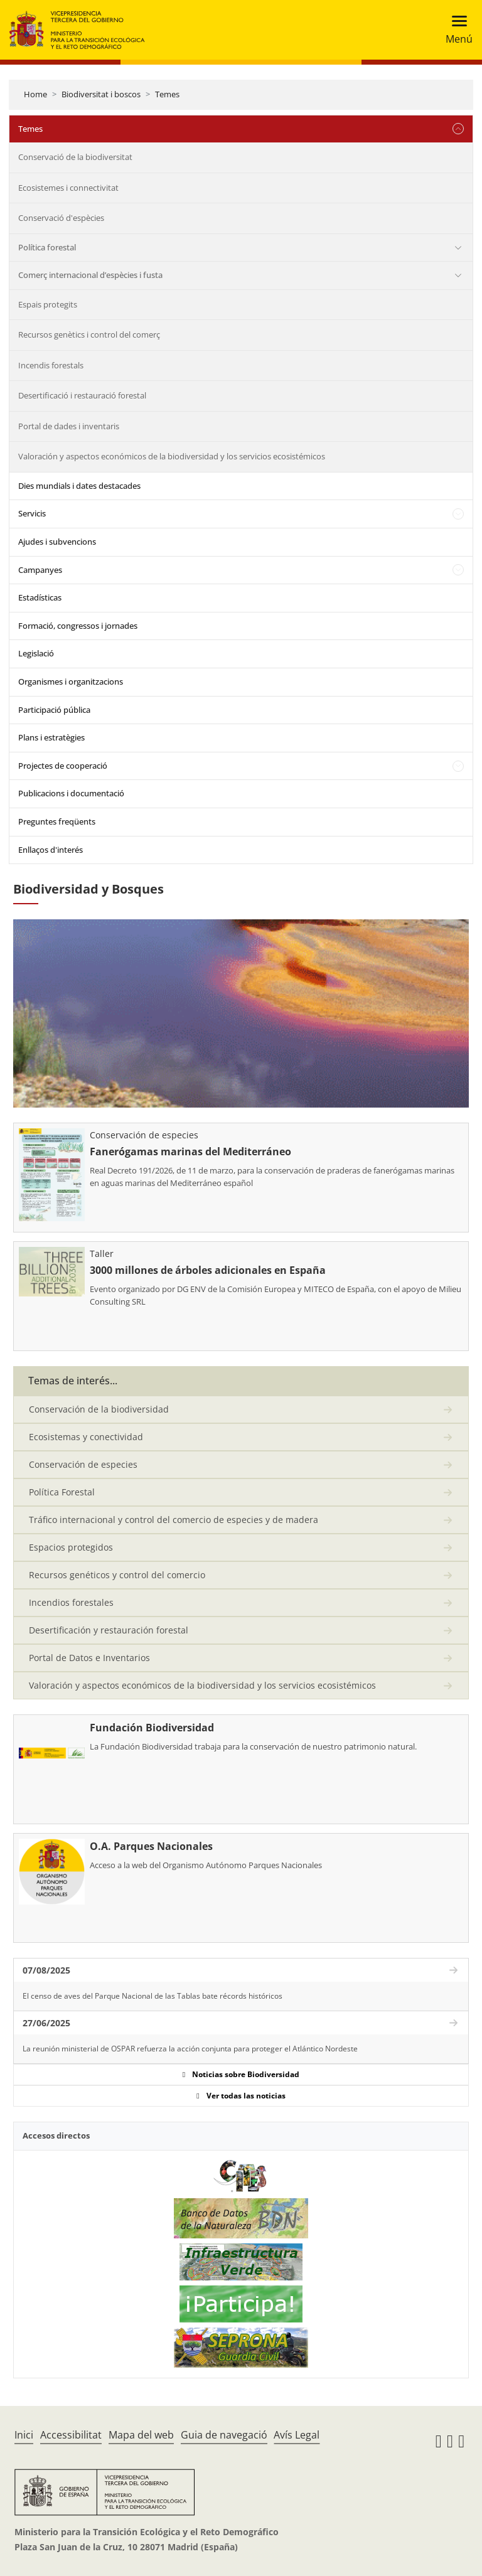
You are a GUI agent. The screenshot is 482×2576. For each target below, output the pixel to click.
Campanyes (40, 569)
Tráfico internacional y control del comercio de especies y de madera (173, 1520)
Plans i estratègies (51, 737)
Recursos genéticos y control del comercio (117, 1575)
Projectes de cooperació (62, 765)
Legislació (36, 653)
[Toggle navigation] (455, 30)
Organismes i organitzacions (70, 681)
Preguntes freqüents (56, 821)
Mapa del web (141, 2435)
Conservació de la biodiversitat (75, 157)
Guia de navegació (224, 2435)
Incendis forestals (50, 365)
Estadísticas (40, 597)
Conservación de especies (83, 1464)
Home (35, 94)
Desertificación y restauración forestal (108, 1630)
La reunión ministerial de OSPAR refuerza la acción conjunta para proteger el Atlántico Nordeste (190, 2048)
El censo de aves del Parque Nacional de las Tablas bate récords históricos (152, 1996)
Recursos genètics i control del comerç (89, 334)
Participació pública (54, 709)
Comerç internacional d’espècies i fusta (90, 275)
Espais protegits (47, 304)
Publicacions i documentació (71, 793)
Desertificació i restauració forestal (82, 395)
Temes (167, 94)
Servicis (32, 513)
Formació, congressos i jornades (77, 625)
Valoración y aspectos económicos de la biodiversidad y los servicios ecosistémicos (171, 456)
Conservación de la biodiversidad (99, 1409)
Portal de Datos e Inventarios (89, 1658)
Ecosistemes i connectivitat (68, 187)
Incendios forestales (71, 1602)
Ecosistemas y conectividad (86, 1437)
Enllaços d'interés (50, 849)
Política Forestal (62, 1492)
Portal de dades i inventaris (68, 426)
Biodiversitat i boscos (101, 94)
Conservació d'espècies (61, 217)
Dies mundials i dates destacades (79, 485)
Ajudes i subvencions (57, 541)
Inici (23, 2435)
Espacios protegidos (71, 1547)
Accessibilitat (71, 2435)
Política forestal (47, 247)
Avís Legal (296, 2435)
